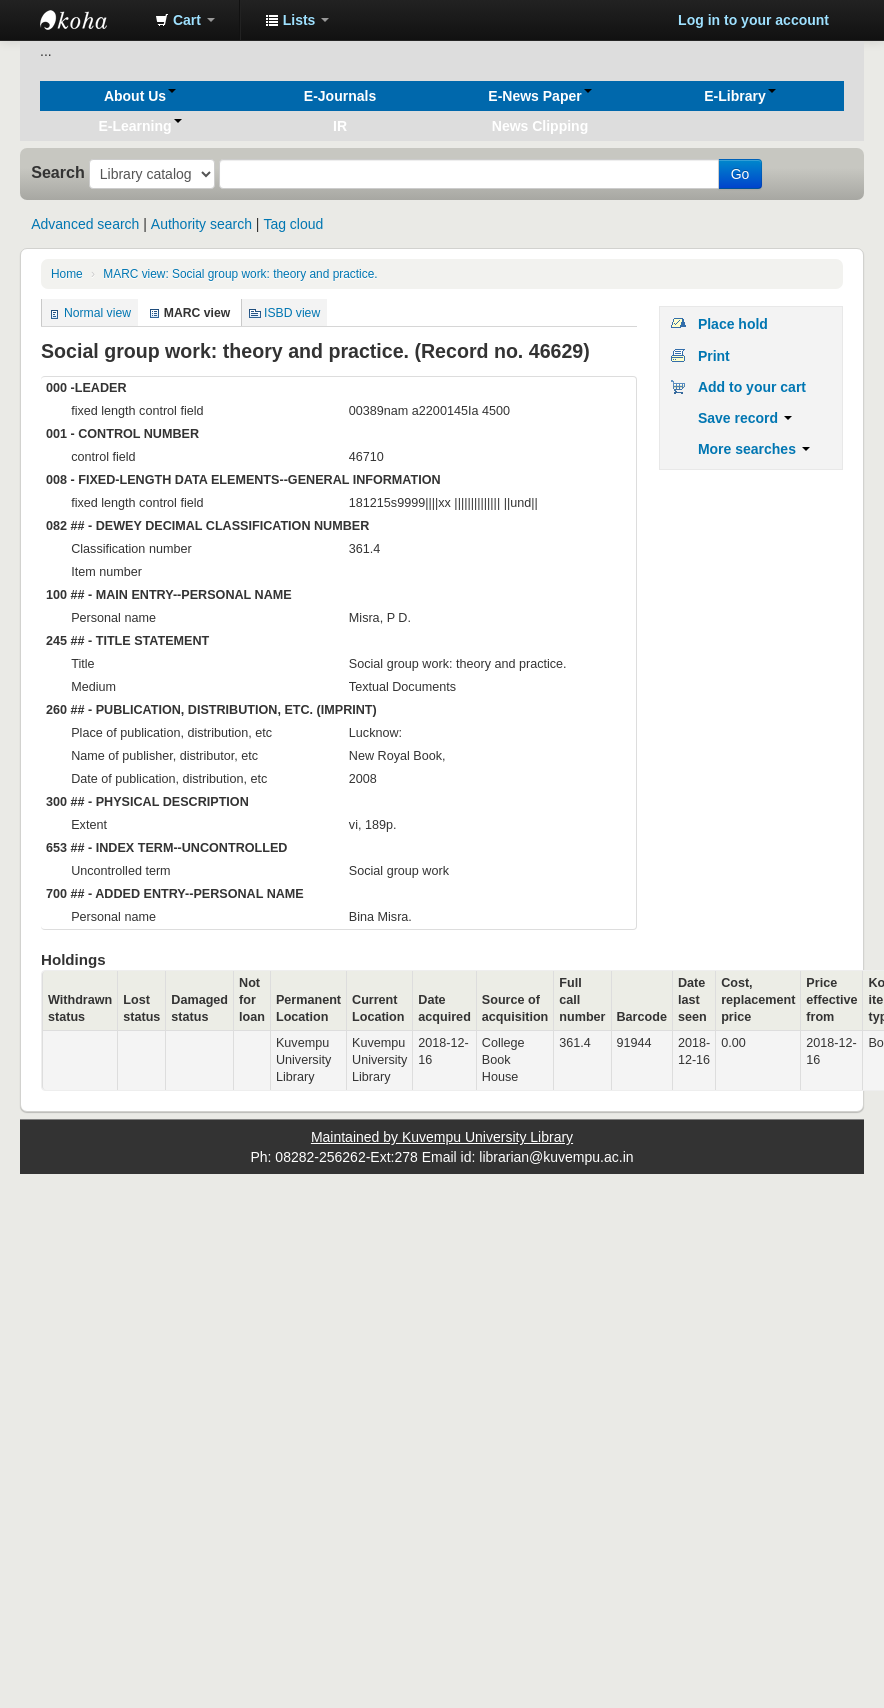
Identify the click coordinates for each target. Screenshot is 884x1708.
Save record (745, 418)
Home (67, 274)
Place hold (733, 324)
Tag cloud (293, 224)
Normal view (97, 313)
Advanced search (85, 224)
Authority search (201, 224)
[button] (185, 20)
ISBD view (292, 313)
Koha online (90, 20)
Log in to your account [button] (753, 20)
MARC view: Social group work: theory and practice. (240, 274)
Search (58, 172)
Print (714, 356)
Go (740, 174)
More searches (754, 449)
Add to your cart (752, 387)
